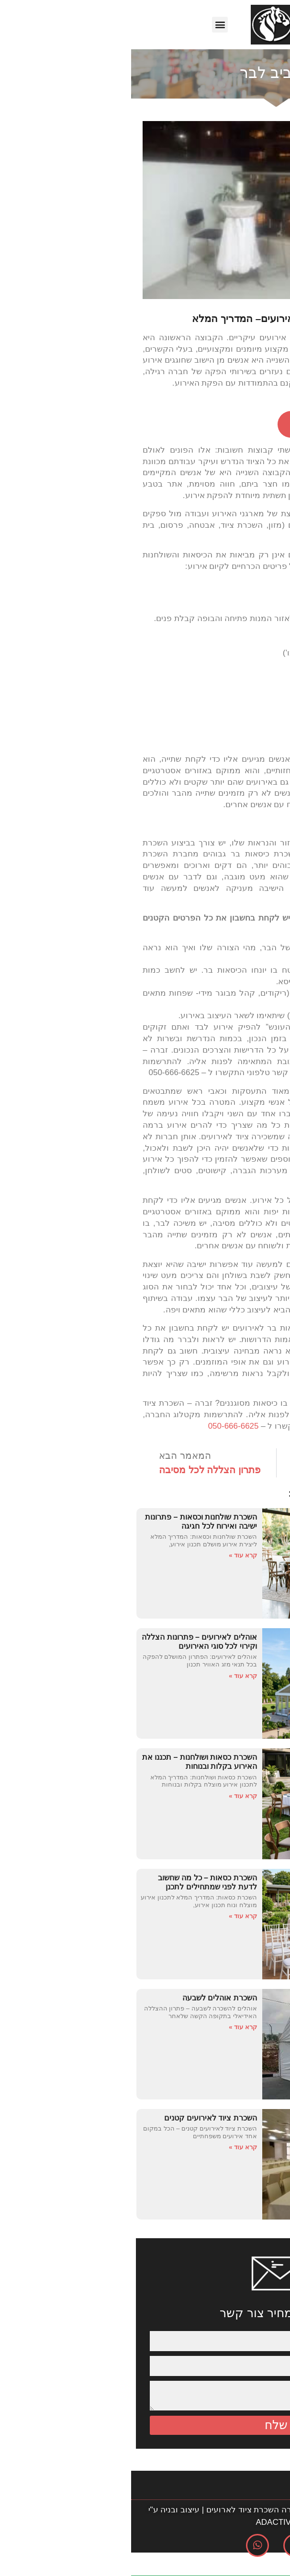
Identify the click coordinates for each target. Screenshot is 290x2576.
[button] (89, 25)
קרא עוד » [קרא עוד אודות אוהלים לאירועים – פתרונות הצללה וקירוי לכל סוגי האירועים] (111, 1675)
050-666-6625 (102, 1426)
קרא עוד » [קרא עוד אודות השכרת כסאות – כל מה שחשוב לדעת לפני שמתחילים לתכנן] (111, 1916)
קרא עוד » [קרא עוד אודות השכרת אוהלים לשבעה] (111, 2027)
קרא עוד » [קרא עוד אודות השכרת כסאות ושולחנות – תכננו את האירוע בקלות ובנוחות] (111, 1795)
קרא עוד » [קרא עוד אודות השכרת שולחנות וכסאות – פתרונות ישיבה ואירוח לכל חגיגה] (111, 1555)
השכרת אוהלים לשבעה (88, 1998)
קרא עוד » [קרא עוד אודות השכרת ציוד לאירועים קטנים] (111, 2147)
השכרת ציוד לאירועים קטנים (79, 2118)
